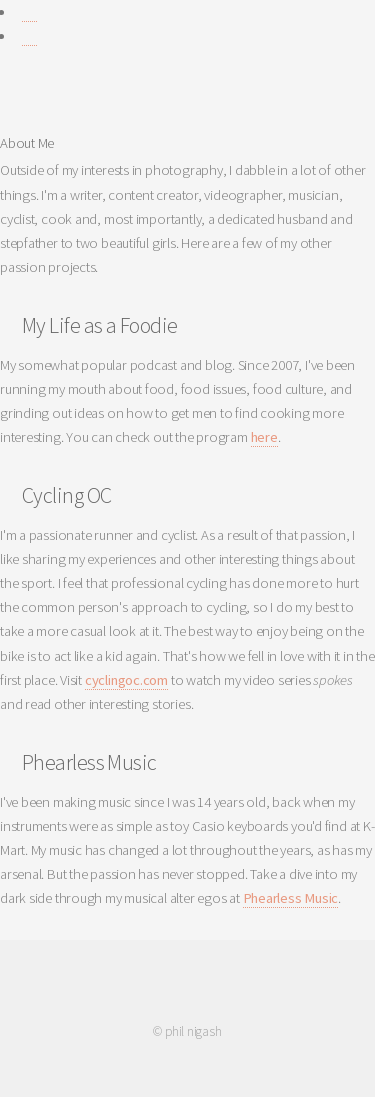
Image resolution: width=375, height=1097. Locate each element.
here (264, 437)
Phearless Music (291, 898)
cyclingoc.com (126, 680)
